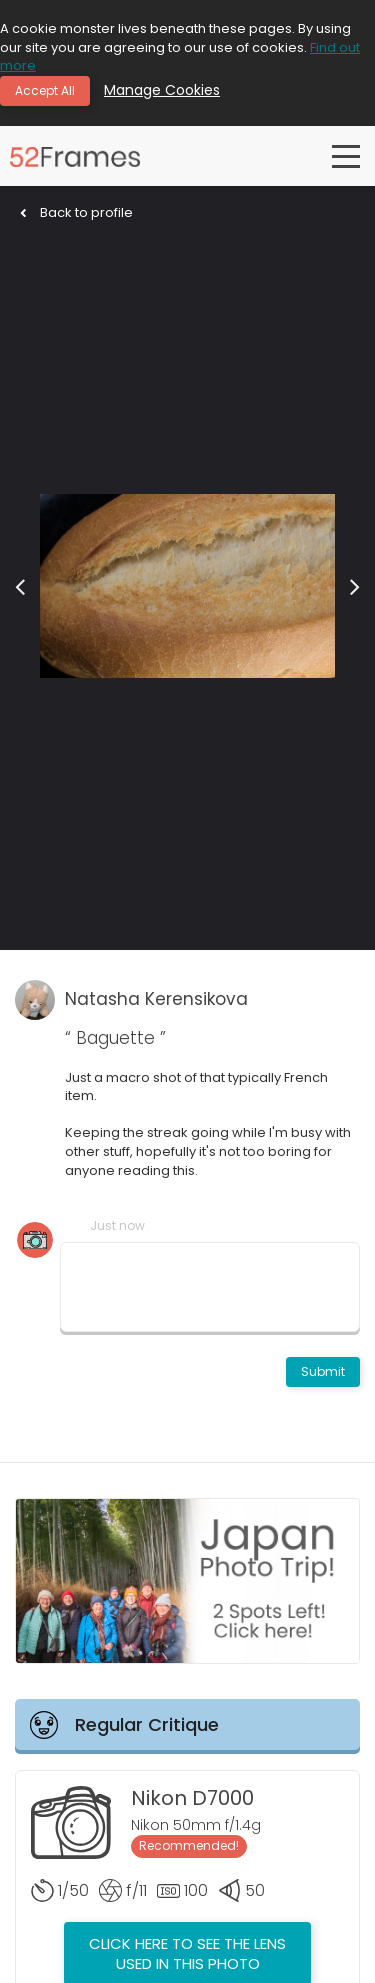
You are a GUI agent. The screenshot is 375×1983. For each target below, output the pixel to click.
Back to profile (76, 212)
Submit (323, 1371)
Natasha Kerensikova (156, 999)
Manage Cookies (162, 90)
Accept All (45, 90)
